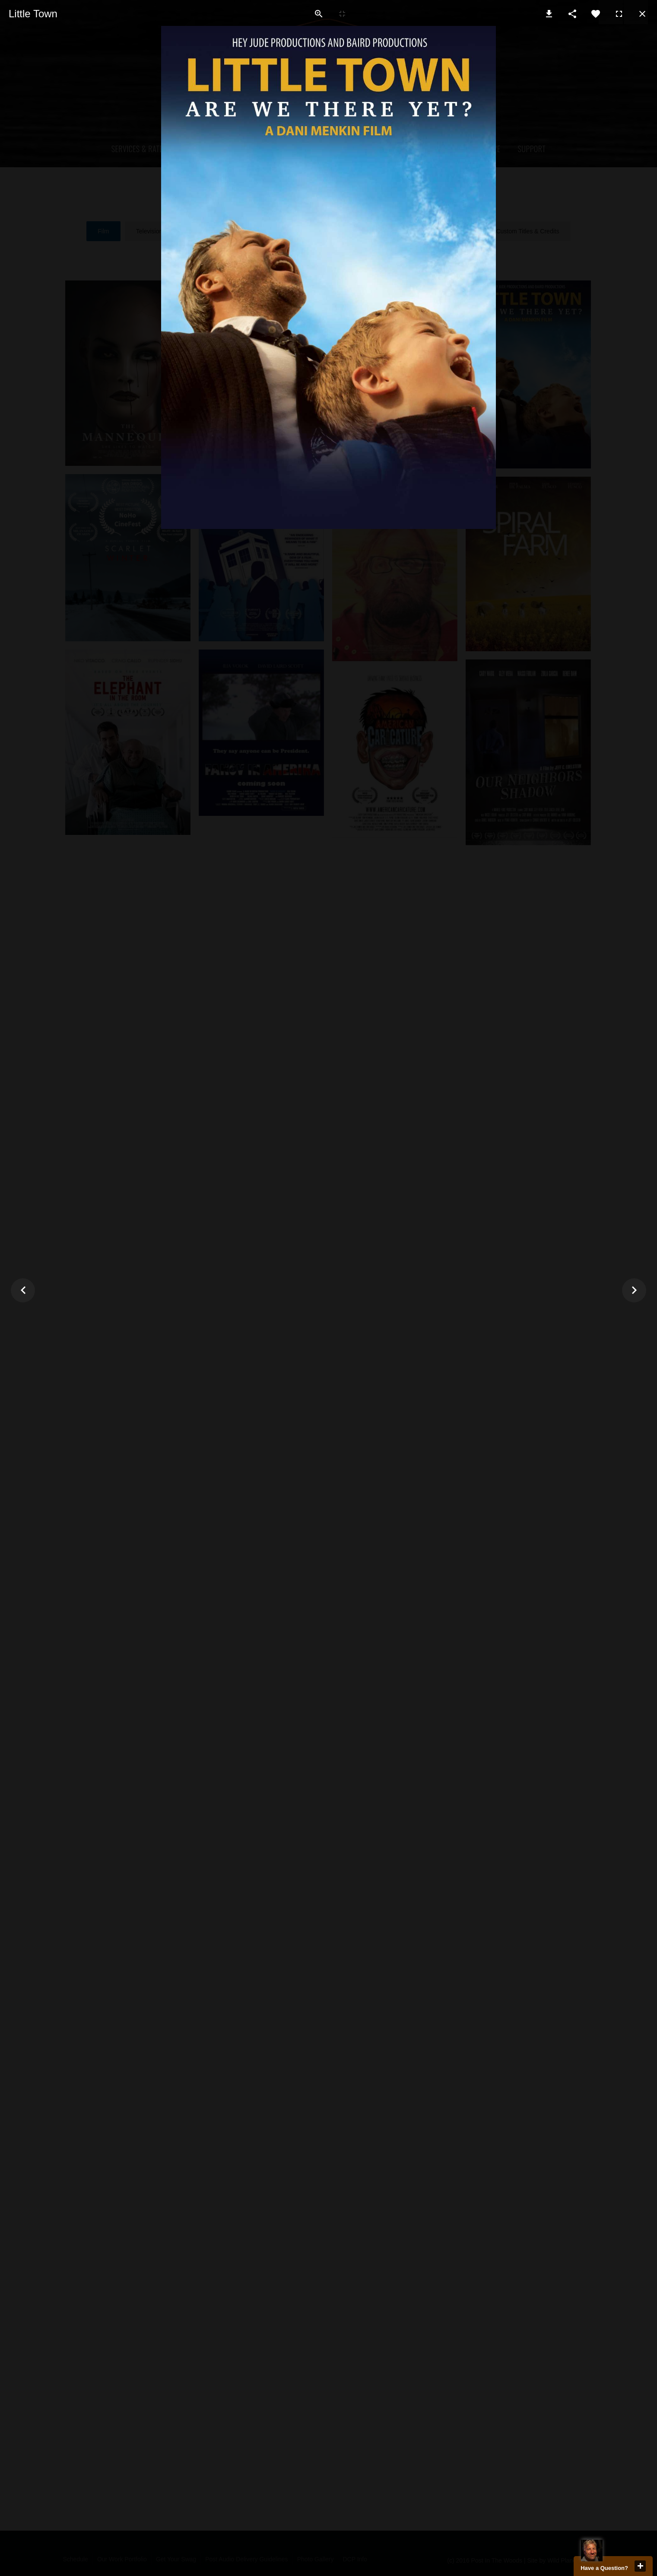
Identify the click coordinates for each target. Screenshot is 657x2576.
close (640, 2566)
